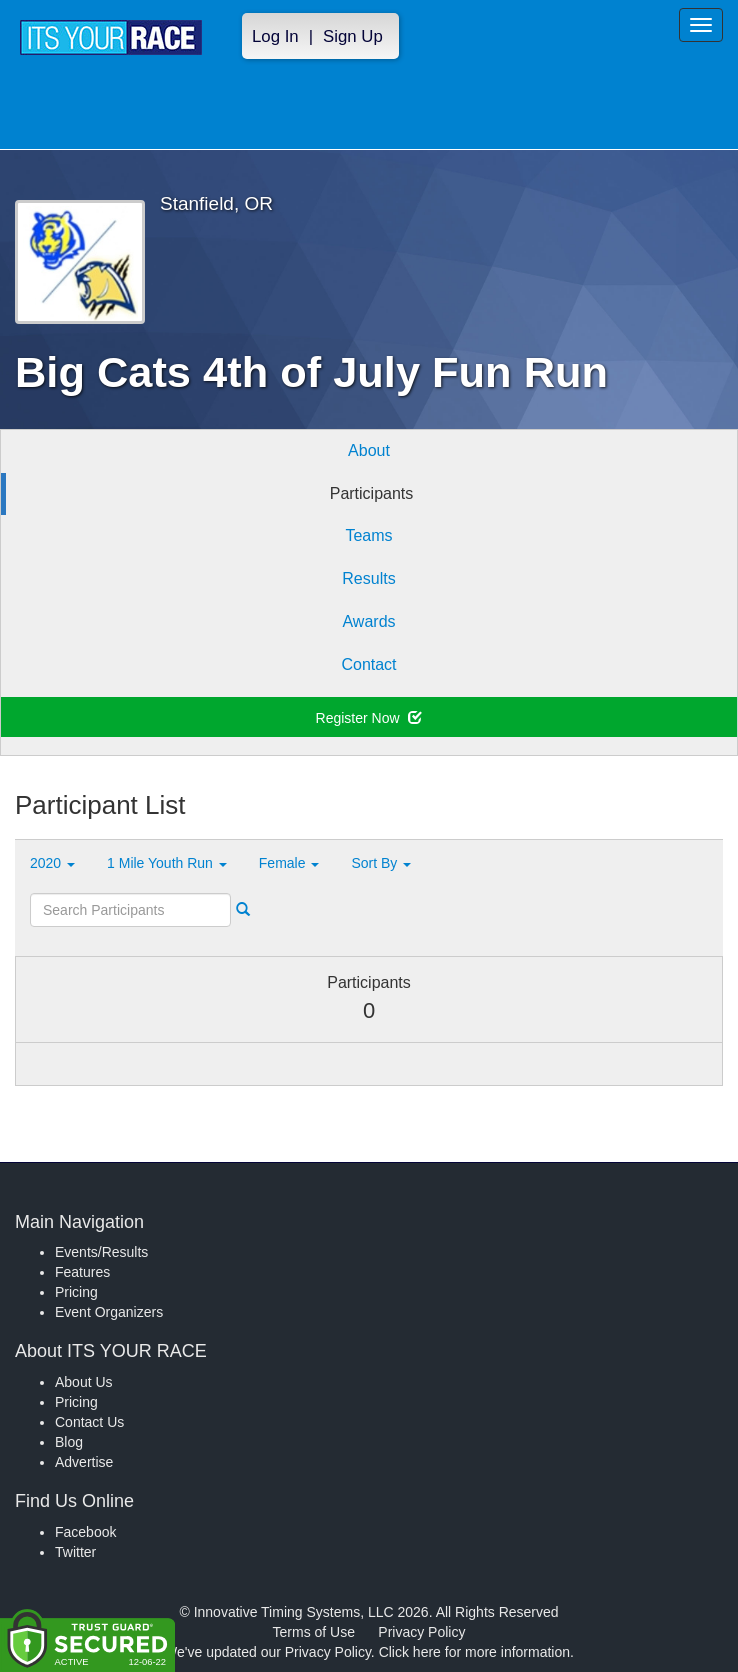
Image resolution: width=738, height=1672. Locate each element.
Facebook (85, 1532)
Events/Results (101, 1252)
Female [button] (289, 863)
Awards (368, 621)
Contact (368, 664)
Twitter (75, 1552)
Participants (372, 493)
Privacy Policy (421, 1632)
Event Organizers (109, 1312)
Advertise (84, 1462)
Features (82, 1272)
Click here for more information (474, 1652)
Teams (368, 535)
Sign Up (353, 36)
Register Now (369, 718)
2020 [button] (52, 863)
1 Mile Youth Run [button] (167, 863)
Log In (275, 36)
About (369, 450)
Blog (69, 1442)
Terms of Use (314, 1632)
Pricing (76, 1292)
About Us (84, 1382)
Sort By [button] (381, 863)
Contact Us (89, 1422)
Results (368, 578)
